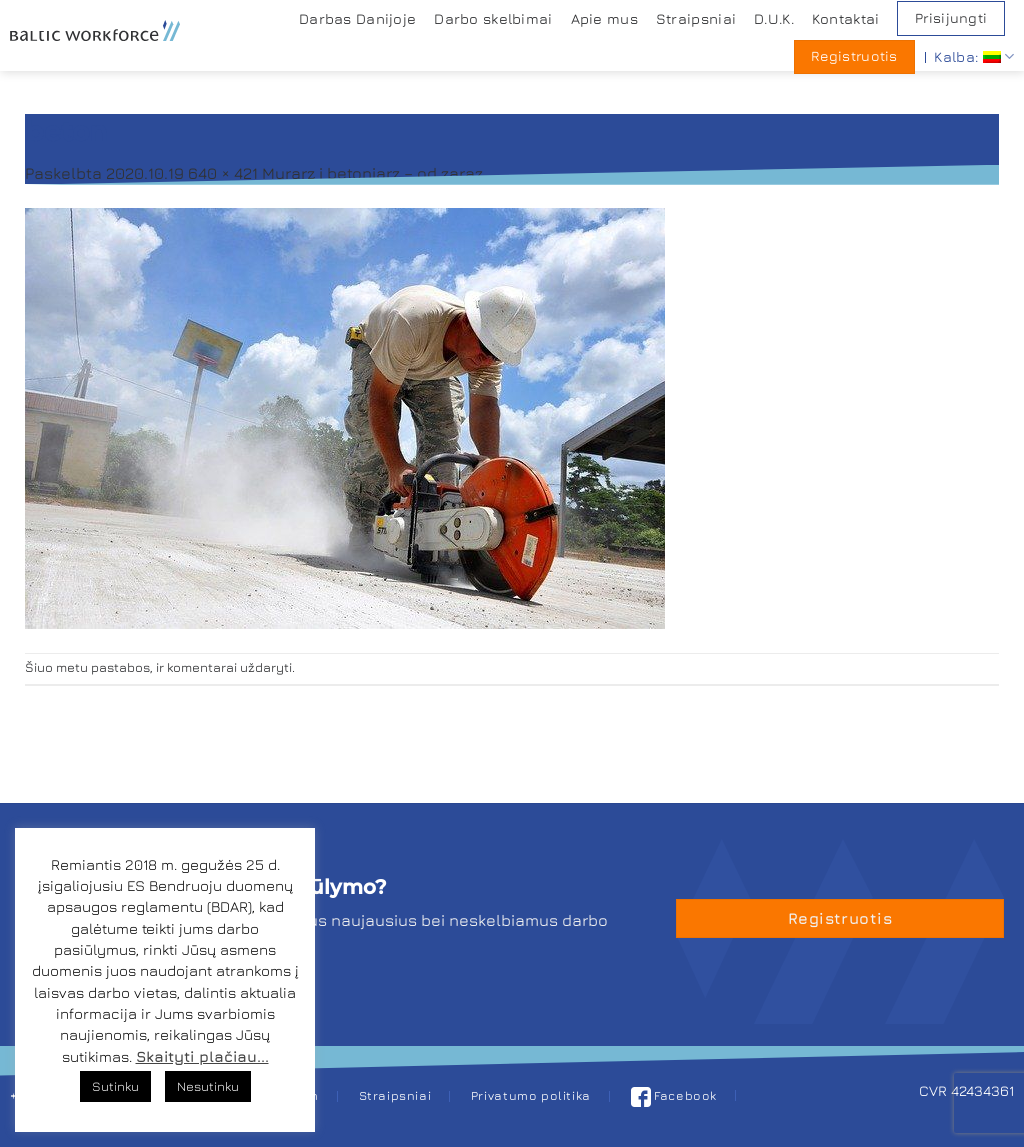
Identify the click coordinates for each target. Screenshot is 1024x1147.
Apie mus (604, 18)
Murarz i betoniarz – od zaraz (372, 173)
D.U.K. (774, 18)
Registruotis (854, 56)
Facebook (674, 1095)
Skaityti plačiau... (202, 1056)
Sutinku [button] (115, 1086)
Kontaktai (846, 18)
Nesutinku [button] (208, 1086)
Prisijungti (951, 18)
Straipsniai (696, 18)
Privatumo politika (531, 1095)
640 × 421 (223, 173)
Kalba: (974, 56)
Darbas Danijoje (357, 18)
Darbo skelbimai (493, 18)
